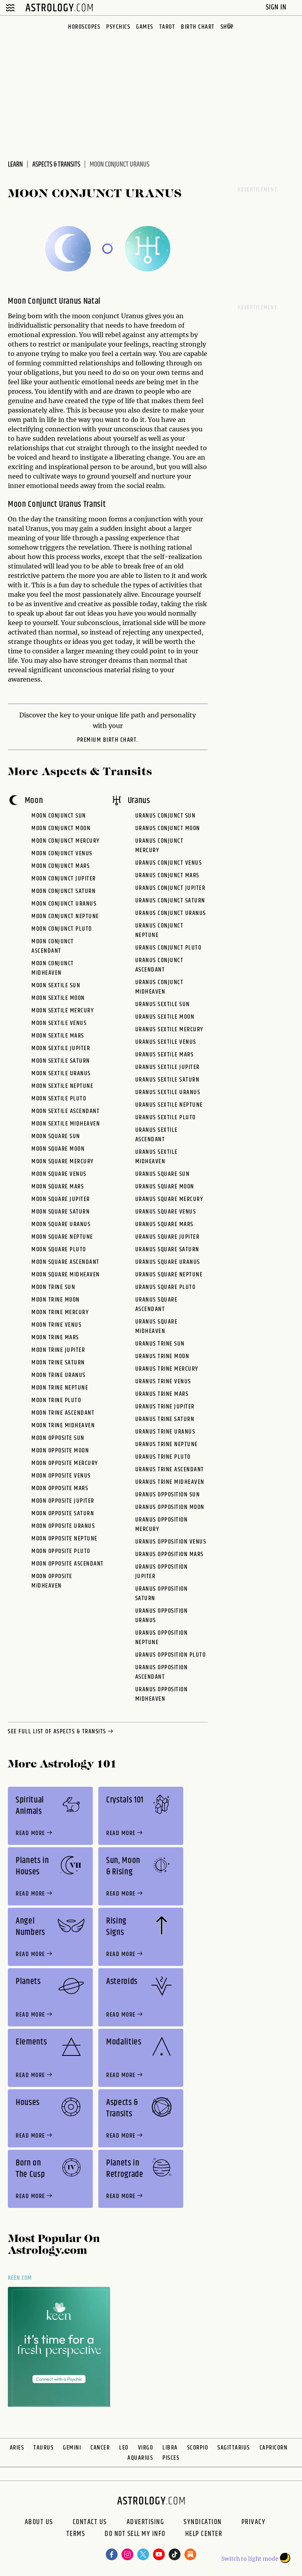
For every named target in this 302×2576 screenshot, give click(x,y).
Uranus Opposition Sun (167, 1495)
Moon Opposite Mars (59, 1488)
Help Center (204, 2534)
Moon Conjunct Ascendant (52, 946)
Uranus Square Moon (164, 1187)
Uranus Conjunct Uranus (170, 913)
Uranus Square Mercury (169, 1199)
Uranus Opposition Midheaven (161, 1694)
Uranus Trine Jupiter (165, 1407)
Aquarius (140, 2458)
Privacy (253, 2522)
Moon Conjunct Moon (60, 828)
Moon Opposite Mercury (64, 1463)
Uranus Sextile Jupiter (167, 1067)
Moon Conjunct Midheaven (52, 968)
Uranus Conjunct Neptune (159, 930)
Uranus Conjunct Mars (167, 875)
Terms (75, 2534)
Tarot (167, 27)
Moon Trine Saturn (58, 1363)
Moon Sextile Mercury (62, 1011)
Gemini (72, 2448)
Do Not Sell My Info (135, 2534)
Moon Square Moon (58, 1149)
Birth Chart (198, 27)
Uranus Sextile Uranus (168, 1092)
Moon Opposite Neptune (64, 1539)
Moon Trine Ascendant (62, 1413)
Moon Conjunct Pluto (61, 929)
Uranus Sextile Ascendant (156, 1134)
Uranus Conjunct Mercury (159, 845)
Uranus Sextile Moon (165, 1017)
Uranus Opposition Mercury (161, 1524)
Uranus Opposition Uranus (161, 1615)
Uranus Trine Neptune (166, 1444)
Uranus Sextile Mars (164, 1055)
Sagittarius (233, 2448)
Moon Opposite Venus (61, 1476)
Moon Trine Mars (55, 1337)
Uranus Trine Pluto (163, 1457)
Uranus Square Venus (165, 1212)
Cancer (100, 2448)
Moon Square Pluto (58, 1249)
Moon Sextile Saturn (60, 1061)
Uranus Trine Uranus (165, 1432)
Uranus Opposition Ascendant (161, 1672)
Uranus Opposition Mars (169, 1554)
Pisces (170, 2458)
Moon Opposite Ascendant (67, 1564)
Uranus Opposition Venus (170, 1542)
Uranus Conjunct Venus (168, 863)
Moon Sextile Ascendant (65, 1111)
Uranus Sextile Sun (162, 1004)
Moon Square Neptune (62, 1237)
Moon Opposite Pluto (60, 1551)
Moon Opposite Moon (60, 1451)
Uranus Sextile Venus (165, 1042)
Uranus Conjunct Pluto (168, 948)
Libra (170, 2448)
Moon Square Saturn (60, 1212)
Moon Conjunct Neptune (65, 916)
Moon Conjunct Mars (60, 866)
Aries (17, 2448)
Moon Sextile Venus (59, 1023)
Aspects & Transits (56, 164)
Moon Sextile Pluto (58, 1099)
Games (144, 27)
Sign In (277, 7)
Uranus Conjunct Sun (165, 816)
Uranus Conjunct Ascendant (159, 965)
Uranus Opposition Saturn (161, 1593)
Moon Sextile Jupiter (60, 1048)
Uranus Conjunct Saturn (170, 901)
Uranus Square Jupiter (167, 1237)
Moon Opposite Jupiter (62, 1501)
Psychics (118, 27)
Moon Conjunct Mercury (65, 841)
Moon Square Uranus (60, 1224)
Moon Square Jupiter (60, 1199)
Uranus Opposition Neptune (161, 1637)
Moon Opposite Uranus (63, 1526)
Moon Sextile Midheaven (65, 1124)
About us (39, 2522)
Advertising (145, 2522)
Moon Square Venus (59, 1174)
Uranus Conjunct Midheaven (159, 987)
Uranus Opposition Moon (169, 1507)
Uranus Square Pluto (165, 1287)
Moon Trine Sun (53, 1287)
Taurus (43, 2448)
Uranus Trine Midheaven (169, 1482)
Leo (124, 2448)
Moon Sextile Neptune (62, 1086)
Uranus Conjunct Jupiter (170, 888)
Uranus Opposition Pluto (170, 1655)
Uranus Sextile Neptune (169, 1105)
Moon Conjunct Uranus (63, 904)
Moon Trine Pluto (56, 1400)
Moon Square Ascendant (65, 1262)
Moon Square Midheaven (65, 1275)
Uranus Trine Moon (162, 1356)
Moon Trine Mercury (60, 1312)
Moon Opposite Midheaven (51, 1581)
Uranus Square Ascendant (156, 1304)
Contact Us (90, 2522)
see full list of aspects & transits (61, 1732)
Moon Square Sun (55, 1136)
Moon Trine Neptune (59, 1388)
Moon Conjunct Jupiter (63, 879)
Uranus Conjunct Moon (167, 828)
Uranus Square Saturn (167, 1249)
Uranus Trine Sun (160, 1344)
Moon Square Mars (57, 1187)
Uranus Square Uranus (167, 1262)
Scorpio (197, 2448)
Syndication (203, 2522)
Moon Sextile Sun (55, 985)
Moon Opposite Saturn (62, 1513)
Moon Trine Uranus (58, 1375)
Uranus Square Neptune (169, 1275)
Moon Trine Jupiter (58, 1350)
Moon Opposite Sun (58, 1438)
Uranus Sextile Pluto (165, 1117)
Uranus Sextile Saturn (167, 1080)
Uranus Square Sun (162, 1174)
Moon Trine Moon (55, 1300)
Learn (15, 164)
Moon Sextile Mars (57, 1036)
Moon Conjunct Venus (61, 853)
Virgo (145, 2448)
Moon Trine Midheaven (63, 1425)
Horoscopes (84, 27)
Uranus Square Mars (164, 1224)
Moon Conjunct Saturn (63, 891)
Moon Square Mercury (62, 1161)
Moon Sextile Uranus (61, 1073)
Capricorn (274, 2448)
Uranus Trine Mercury (167, 1369)
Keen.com (20, 2278)
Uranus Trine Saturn (165, 1419)
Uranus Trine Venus (163, 1381)
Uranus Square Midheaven (156, 1326)
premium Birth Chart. (107, 740)
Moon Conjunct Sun (58, 816)
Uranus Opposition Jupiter (161, 1571)
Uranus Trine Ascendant (169, 1469)
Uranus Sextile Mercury (169, 1029)
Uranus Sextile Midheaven (156, 1156)
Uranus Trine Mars (162, 1394)
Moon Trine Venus (56, 1325)
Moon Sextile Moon (58, 998)
